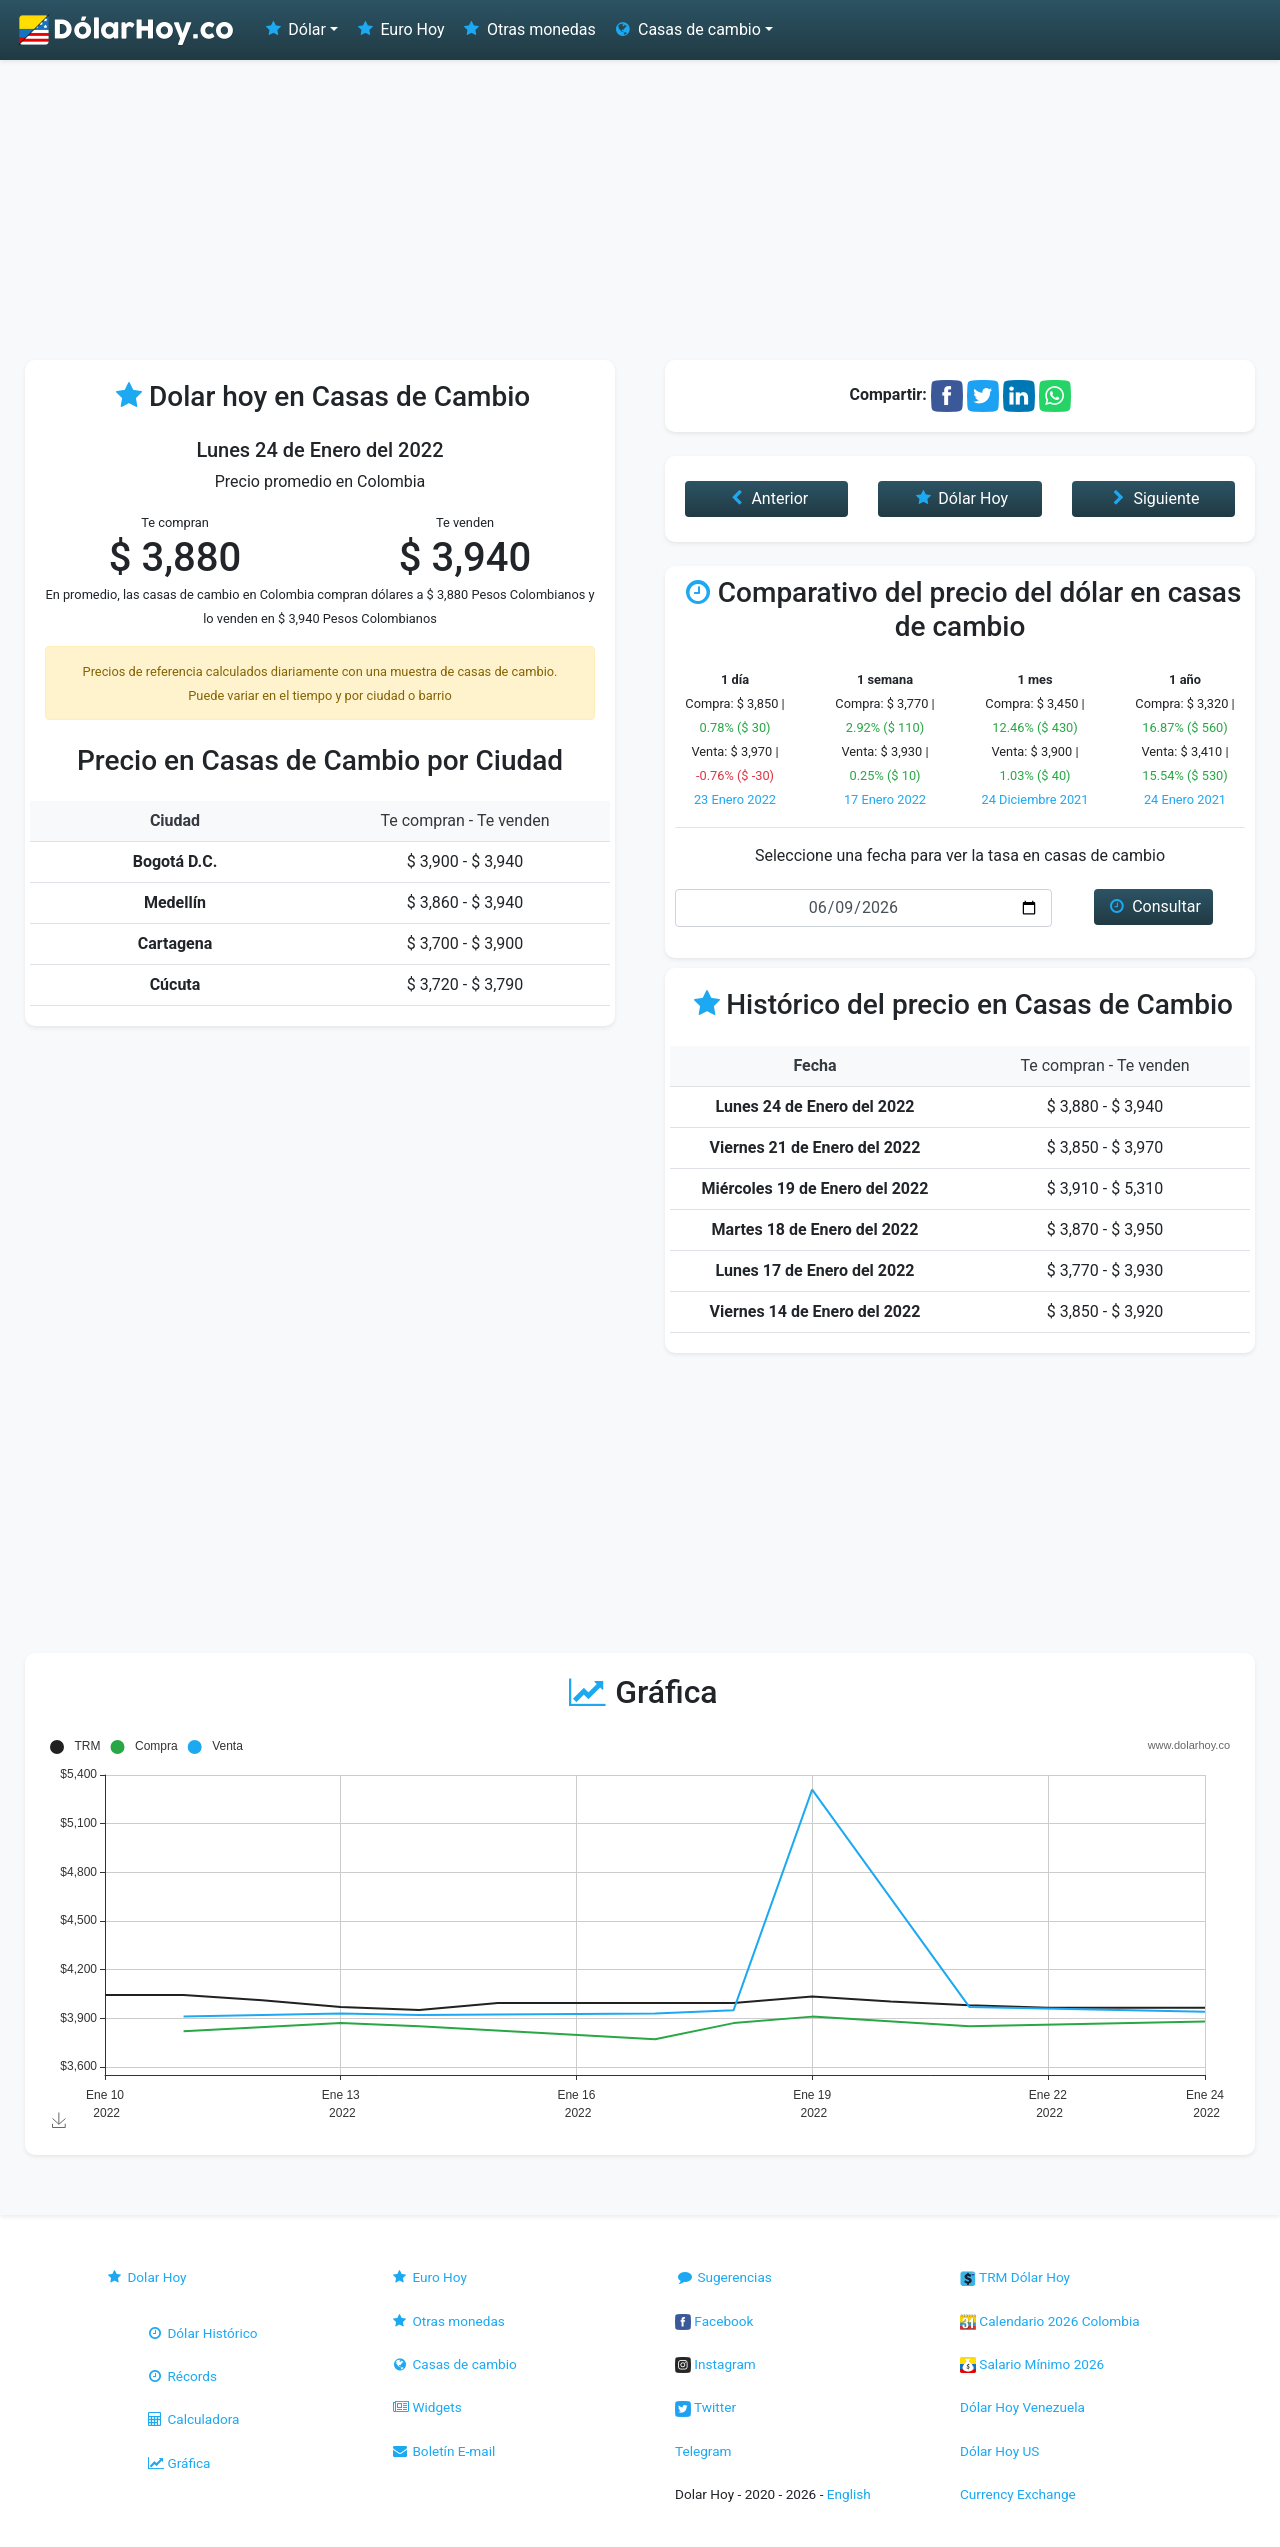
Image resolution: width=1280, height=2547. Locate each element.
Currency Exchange (1018, 2494)
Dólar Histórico (201, 2333)
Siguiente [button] (1153, 498)
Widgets (426, 2407)
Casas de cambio (453, 2364)
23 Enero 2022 (735, 799)
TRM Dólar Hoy (1015, 2277)
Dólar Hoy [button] (960, 498)
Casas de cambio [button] (686, 29)
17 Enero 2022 (885, 799)
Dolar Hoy (146, 2277)
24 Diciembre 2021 (1034, 799)
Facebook (714, 2321)
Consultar (1153, 906)
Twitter (705, 2407)
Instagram (715, 2364)
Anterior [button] (766, 498)
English (849, 2494)
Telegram (703, 2451)
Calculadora (192, 2419)
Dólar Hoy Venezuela (1022, 2407)
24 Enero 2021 (1185, 799)
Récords (181, 2376)
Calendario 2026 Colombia (1050, 2321)
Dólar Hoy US (999, 2451)
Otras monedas (528, 29)
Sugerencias (723, 2277)
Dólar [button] (294, 29)
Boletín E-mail (442, 2451)
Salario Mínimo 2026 (1032, 2364)
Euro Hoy (399, 29)
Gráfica (177, 2463)
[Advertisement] (640, 210)
